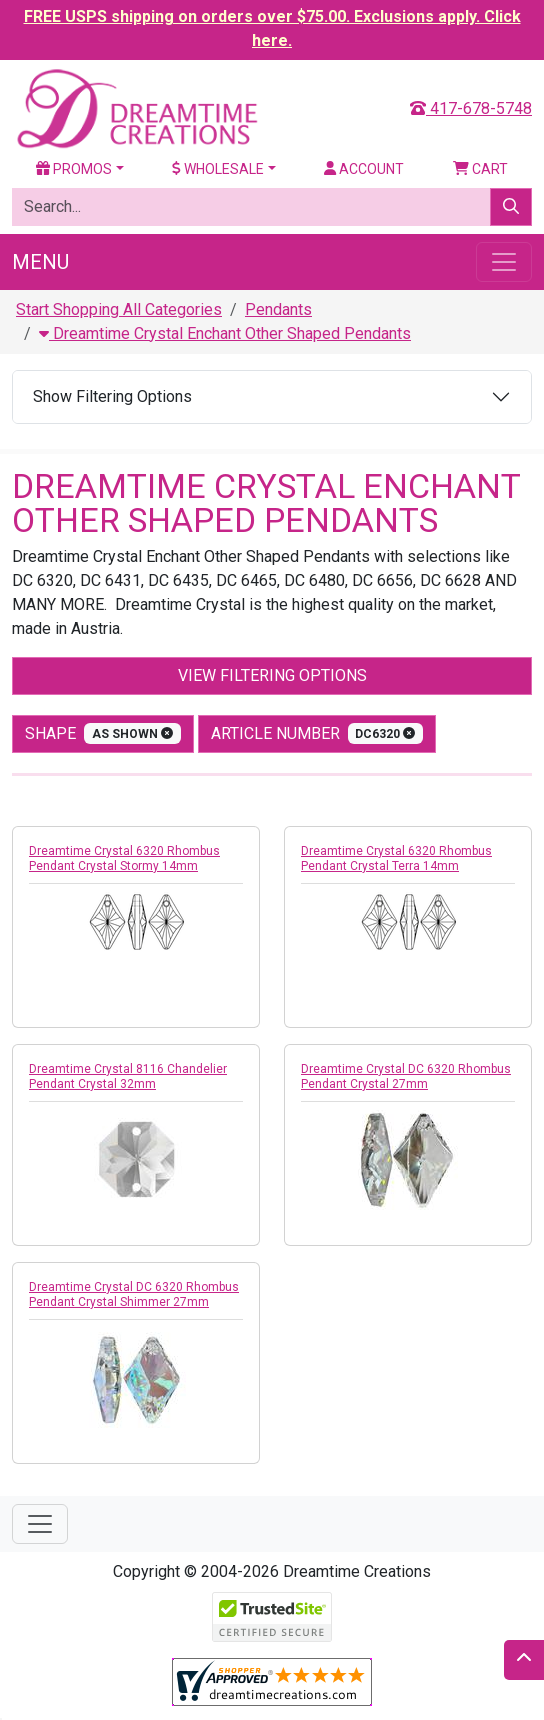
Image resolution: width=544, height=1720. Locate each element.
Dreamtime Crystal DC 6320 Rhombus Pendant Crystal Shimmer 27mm (134, 1294)
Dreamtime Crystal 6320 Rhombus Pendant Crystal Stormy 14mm (124, 858)
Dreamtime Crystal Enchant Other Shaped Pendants (225, 333)
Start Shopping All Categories (119, 309)
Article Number (317, 733)
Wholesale (218, 169)
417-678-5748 (471, 108)
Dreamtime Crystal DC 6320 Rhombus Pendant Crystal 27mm (406, 1076)
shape (103, 733)
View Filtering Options (272, 675)
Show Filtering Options (112, 396)
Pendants (278, 309)
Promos (74, 169)
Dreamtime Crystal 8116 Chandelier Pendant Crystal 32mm (128, 1076)
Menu (40, 262)
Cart (480, 169)
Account (364, 169)
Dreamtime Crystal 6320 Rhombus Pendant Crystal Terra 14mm (396, 858)
